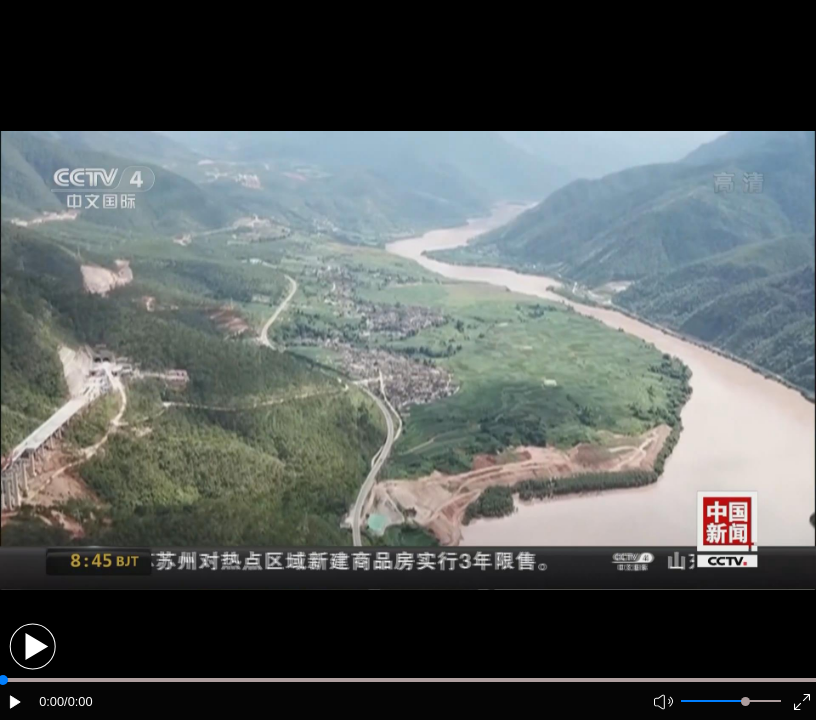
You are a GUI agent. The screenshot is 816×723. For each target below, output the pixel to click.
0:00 (51, 701)
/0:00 (78, 701)
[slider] (745, 701)
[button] (32, 646)
